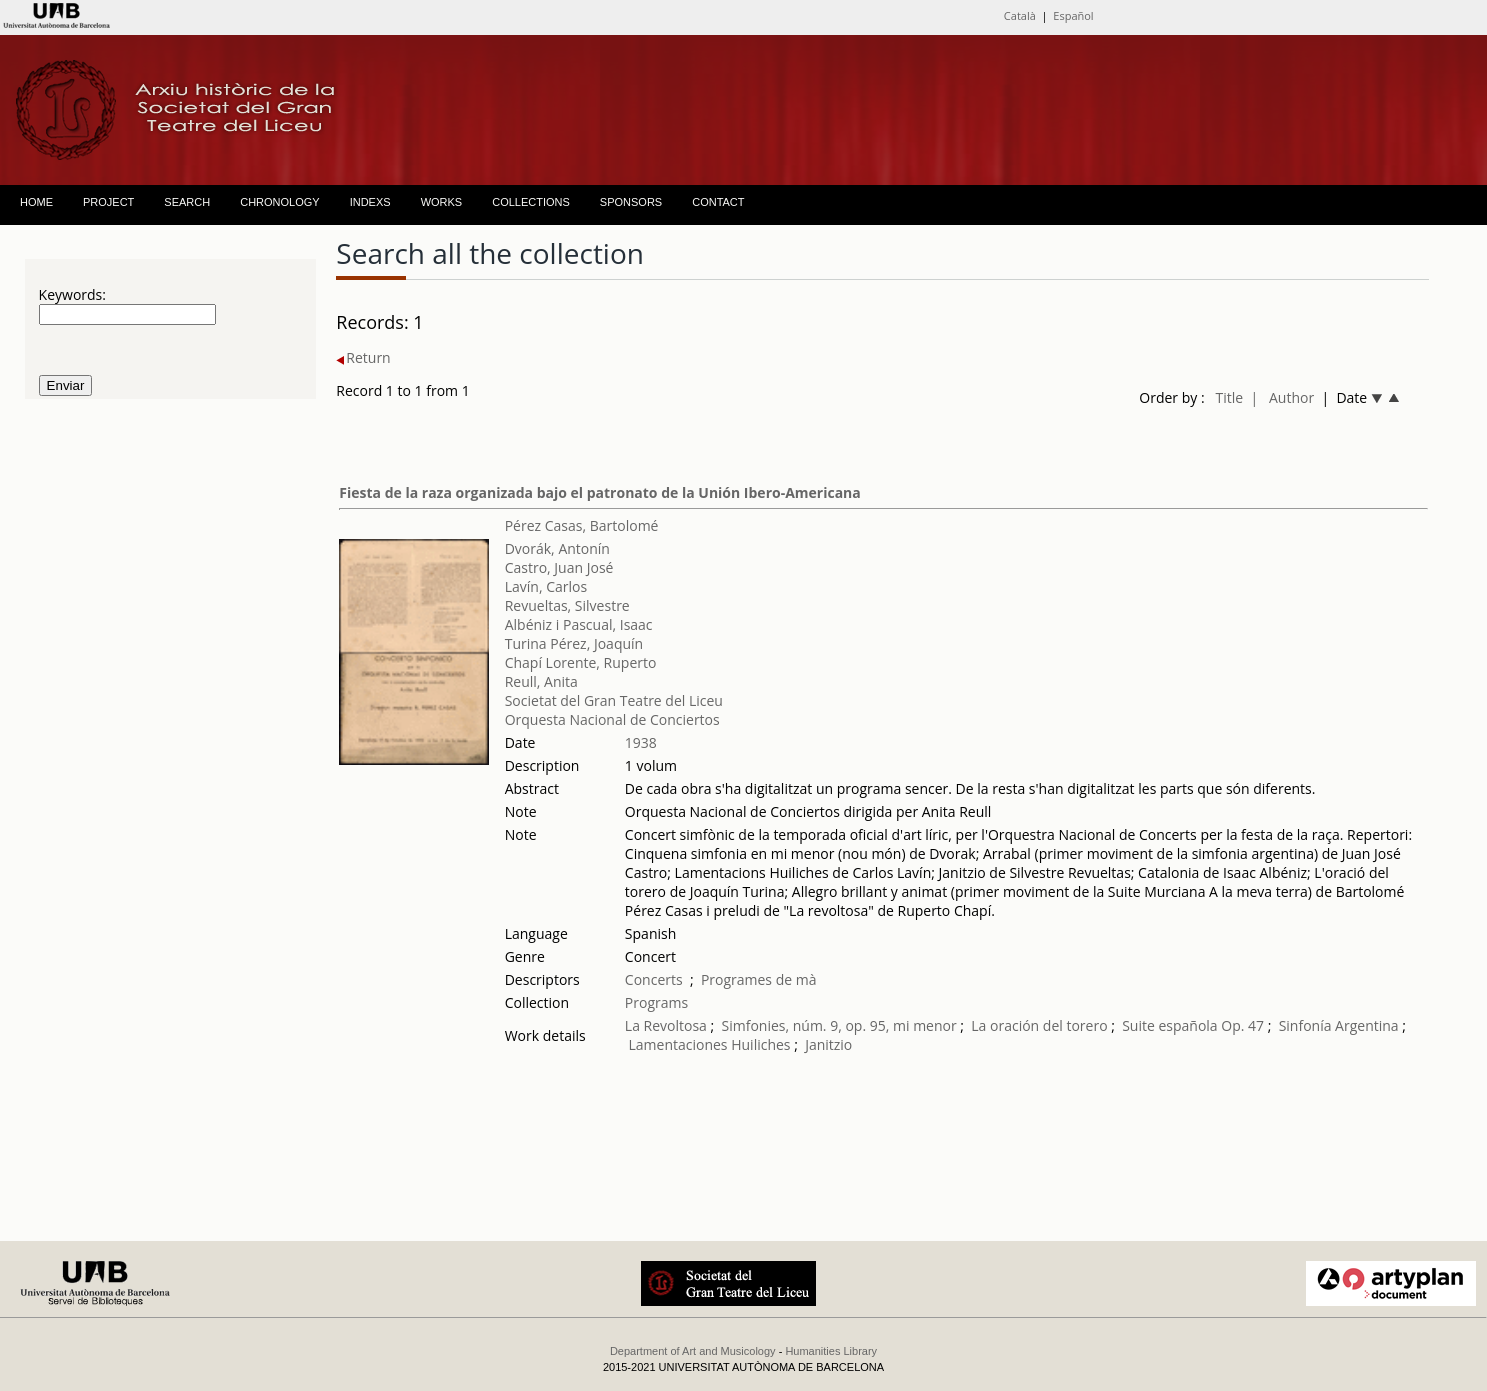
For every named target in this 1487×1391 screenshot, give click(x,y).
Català (1020, 15)
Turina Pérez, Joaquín (574, 643)
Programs (656, 1002)
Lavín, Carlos (546, 586)
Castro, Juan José (559, 567)
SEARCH (187, 202)
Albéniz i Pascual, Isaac (579, 624)
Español (1073, 15)
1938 (641, 742)
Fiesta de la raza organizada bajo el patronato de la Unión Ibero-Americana (599, 492)
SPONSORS (631, 202)
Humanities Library (831, 1351)
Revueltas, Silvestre (567, 605)
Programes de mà (759, 979)
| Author (1282, 397)
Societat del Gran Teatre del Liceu (614, 700)
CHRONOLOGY (279, 202)
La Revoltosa (666, 1025)
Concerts (654, 979)
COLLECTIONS (531, 202)
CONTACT (718, 202)
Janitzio (828, 1044)
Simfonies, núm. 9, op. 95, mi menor (839, 1025)
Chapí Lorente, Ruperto (581, 662)
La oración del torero (1039, 1025)
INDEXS (370, 202)
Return (363, 357)
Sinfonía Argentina (1339, 1025)
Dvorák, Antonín (557, 548)
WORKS (442, 202)
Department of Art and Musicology (693, 1351)
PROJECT (108, 202)
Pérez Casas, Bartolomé (582, 525)
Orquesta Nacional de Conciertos (612, 719)
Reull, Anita (541, 681)
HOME (36, 202)
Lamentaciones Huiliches (710, 1044)
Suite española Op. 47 (1193, 1025)
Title (1229, 397)
